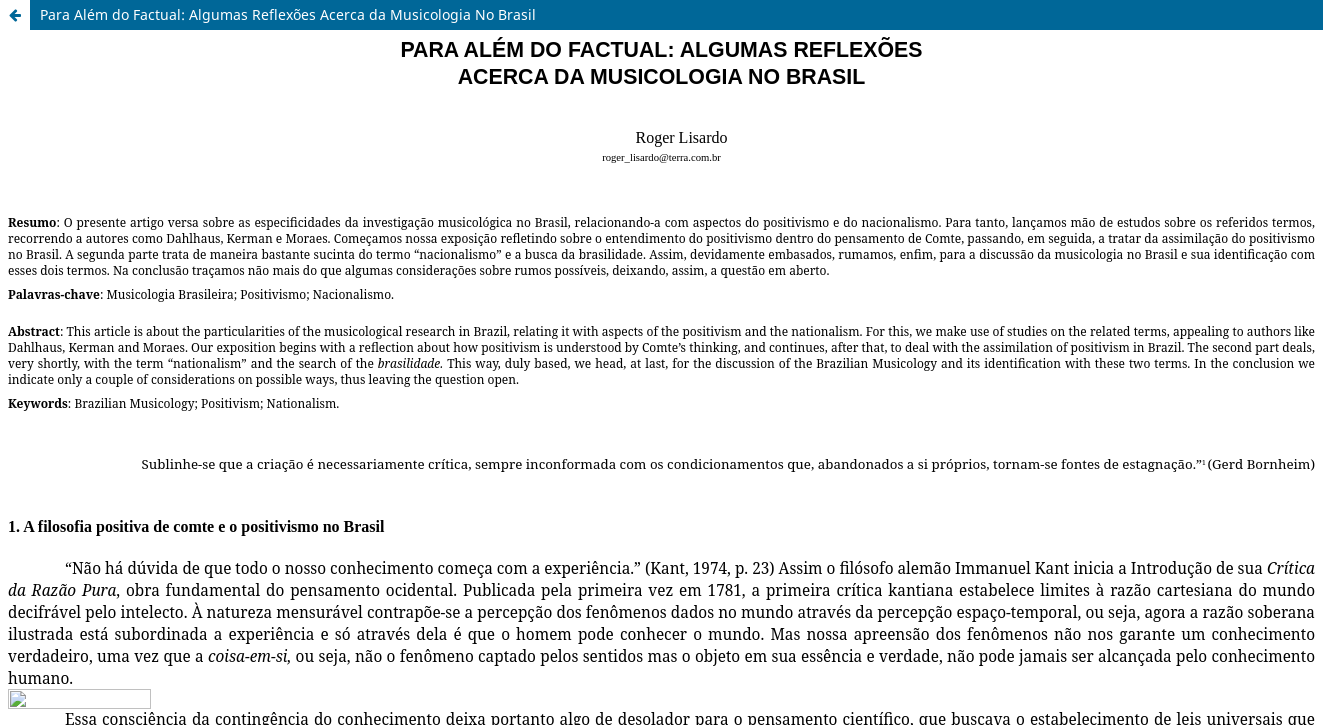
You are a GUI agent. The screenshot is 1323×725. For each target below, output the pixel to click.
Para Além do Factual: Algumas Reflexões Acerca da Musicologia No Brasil (288, 14)
